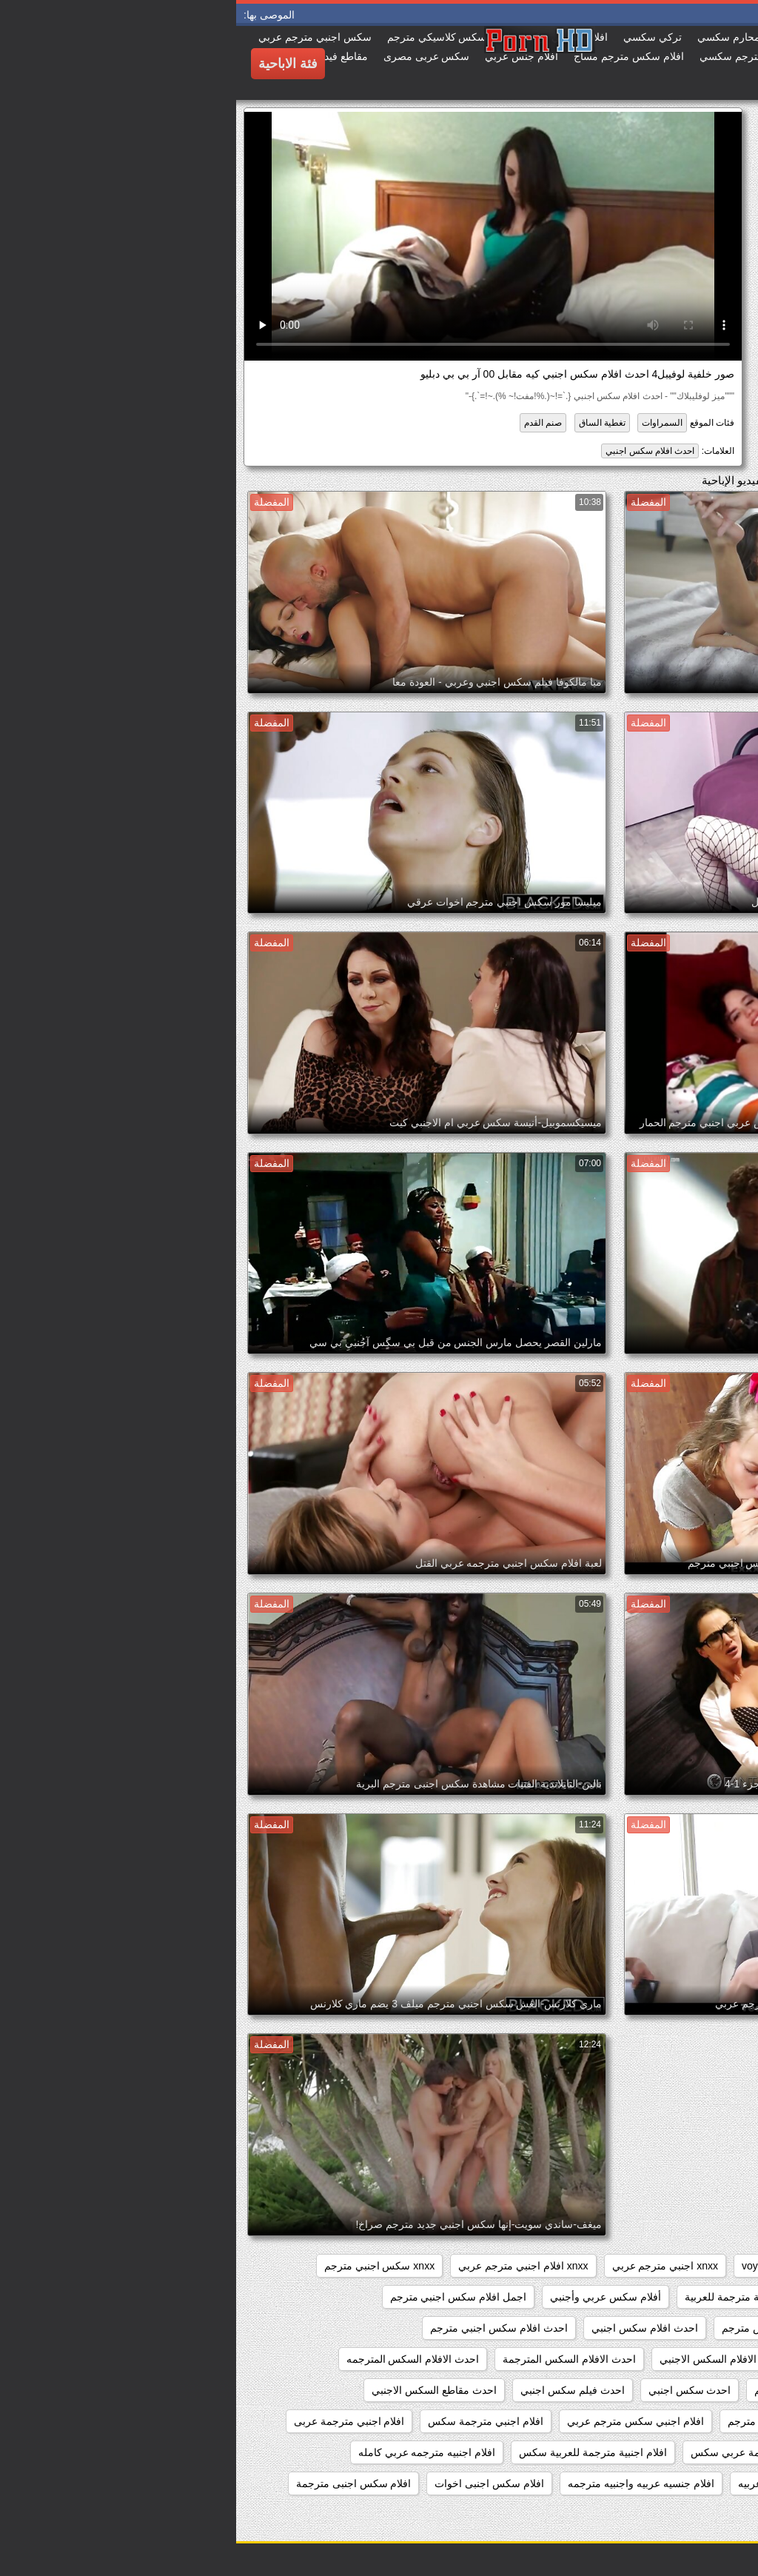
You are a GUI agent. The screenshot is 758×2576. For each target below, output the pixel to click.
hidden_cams (704, 2266)
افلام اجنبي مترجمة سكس (249, 2421)
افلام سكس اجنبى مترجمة (117, 2483)
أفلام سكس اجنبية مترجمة (677, 2297)
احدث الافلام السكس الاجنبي (485, 2359)
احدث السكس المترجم (567, 2390)
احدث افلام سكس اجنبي (413, 451)
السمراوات (426, 423)
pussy (636, 2266)
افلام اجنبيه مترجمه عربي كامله (191, 2452)
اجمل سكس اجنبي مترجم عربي (665, 2328)
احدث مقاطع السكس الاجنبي (198, 2390)
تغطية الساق (366, 423)
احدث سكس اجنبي (453, 2390)
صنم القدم (307, 423)
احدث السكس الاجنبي (687, 2390)
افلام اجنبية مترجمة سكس (677, 2452)
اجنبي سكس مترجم (529, 2328)
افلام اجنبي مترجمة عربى (113, 2421)
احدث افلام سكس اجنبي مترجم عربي (653, 2359)
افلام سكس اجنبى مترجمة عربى (664, 2514)
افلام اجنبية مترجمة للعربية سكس (357, 2452)
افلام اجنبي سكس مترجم (547, 2421)
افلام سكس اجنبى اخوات (253, 2483)
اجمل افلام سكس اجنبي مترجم (222, 2297)
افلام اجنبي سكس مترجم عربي (399, 2421)
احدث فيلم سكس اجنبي (336, 2390)
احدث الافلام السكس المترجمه (177, 2359)
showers (579, 2266)
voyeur (521, 2266)
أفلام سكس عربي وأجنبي (369, 2297)
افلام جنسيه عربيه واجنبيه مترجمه (405, 2483)
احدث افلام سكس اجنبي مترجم (263, 2328)
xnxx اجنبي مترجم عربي (429, 2266)
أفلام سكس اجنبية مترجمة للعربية (523, 2297)
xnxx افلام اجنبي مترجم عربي (287, 2266)
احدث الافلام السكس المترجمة (333, 2359)
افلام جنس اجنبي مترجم (682, 2483)
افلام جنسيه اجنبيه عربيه (554, 2483)
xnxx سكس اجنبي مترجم (143, 2266)
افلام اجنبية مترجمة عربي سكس (526, 2452)
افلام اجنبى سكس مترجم (680, 2421)
